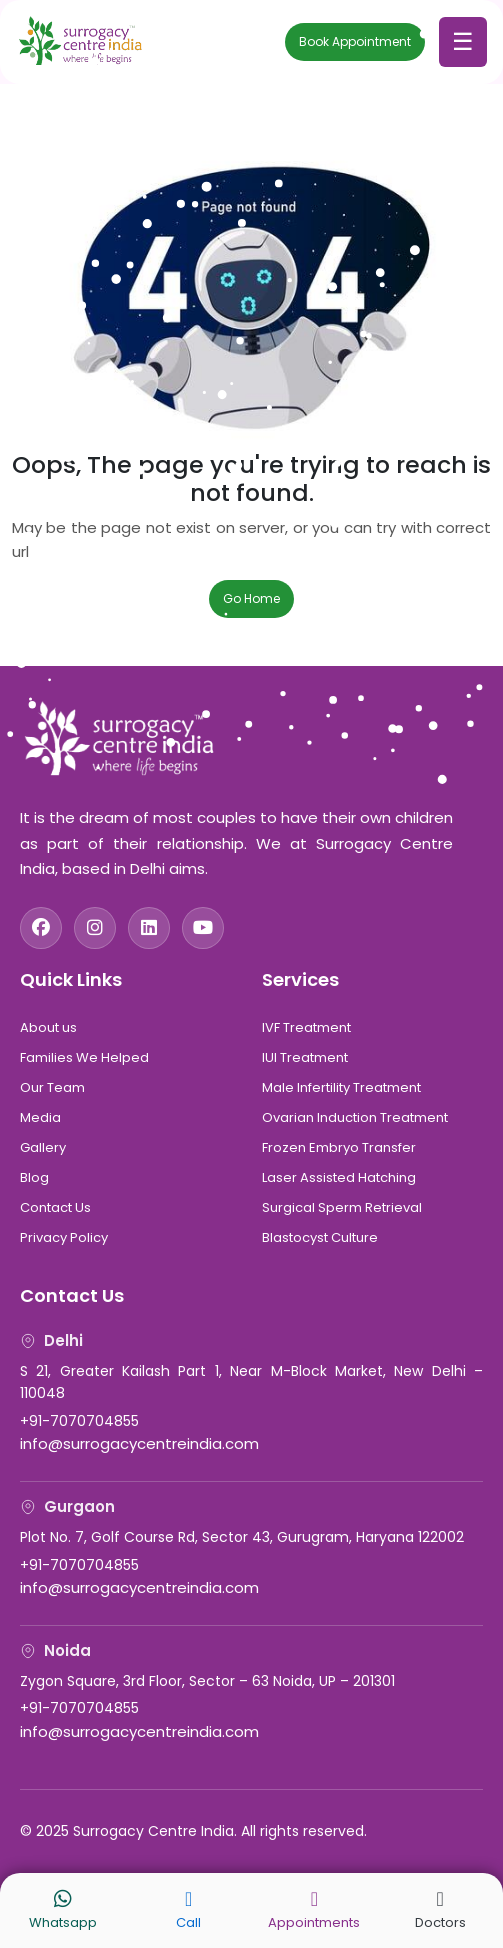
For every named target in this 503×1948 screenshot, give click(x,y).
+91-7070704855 (79, 1421)
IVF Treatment (306, 1027)
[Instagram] (95, 928)
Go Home (251, 598)
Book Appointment (355, 41)
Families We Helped (84, 1057)
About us (48, 1027)
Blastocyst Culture (320, 1237)
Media (40, 1117)
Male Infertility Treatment (341, 1087)
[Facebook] (41, 928)
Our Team (52, 1087)
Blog (34, 1177)
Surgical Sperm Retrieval (342, 1207)
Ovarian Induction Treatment (355, 1117)
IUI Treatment (305, 1057)
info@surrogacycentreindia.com (139, 1443)
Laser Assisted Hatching (339, 1177)
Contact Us (55, 1207)
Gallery (43, 1147)
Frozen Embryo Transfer (339, 1147)
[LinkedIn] (149, 928)
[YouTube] (203, 928)
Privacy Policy (64, 1237)
